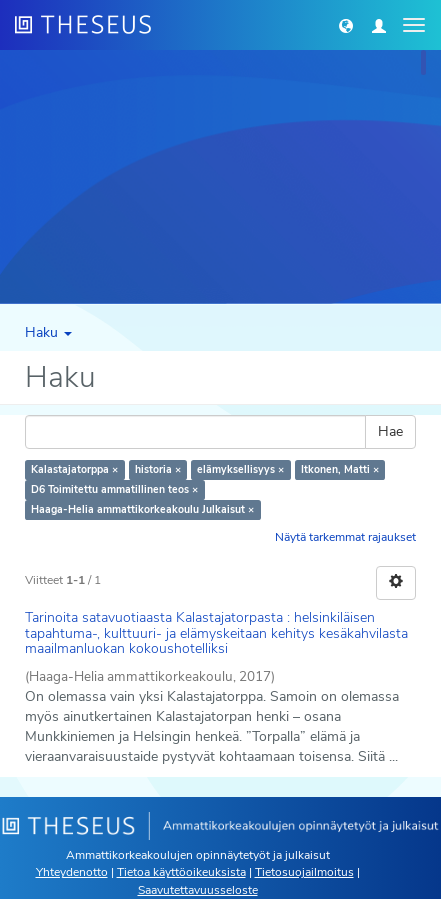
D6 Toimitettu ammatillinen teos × (114, 489)
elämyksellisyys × (240, 469)
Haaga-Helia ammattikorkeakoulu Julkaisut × (142, 509)
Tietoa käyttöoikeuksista (181, 872)
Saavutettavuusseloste (198, 890)
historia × (158, 469)
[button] (346, 25)
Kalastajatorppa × (74, 469)
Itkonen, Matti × (340, 469)
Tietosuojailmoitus (304, 872)
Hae (390, 431)
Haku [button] (48, 332)
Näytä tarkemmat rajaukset (345, 537)
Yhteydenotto (72, 872)
